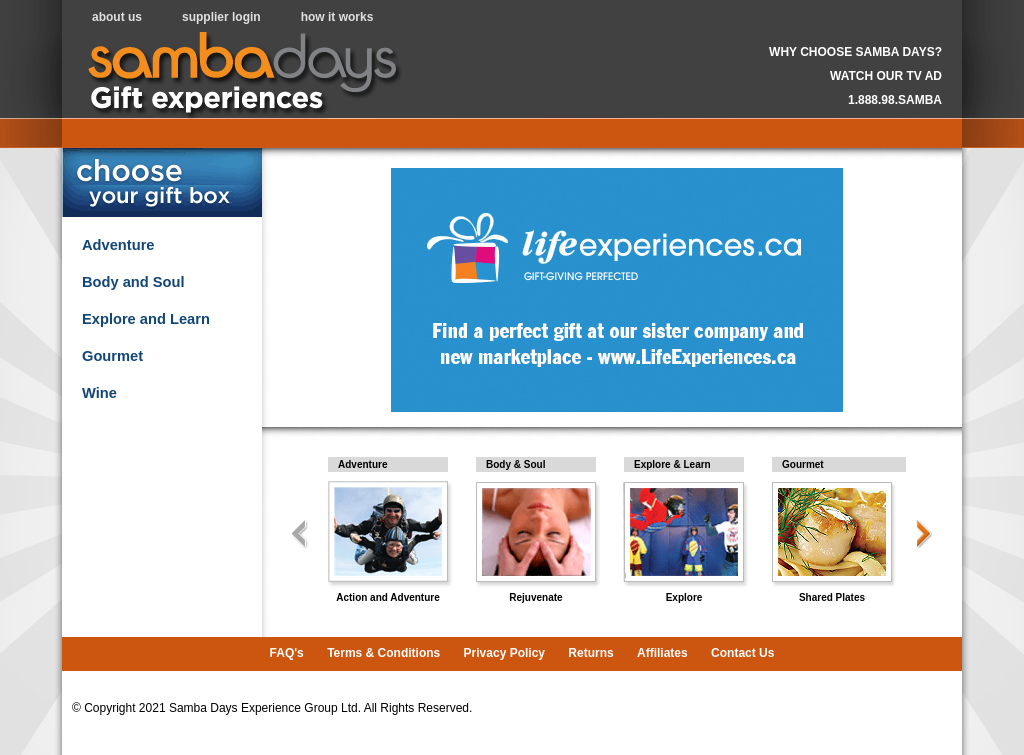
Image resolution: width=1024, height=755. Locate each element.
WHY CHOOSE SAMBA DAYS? (855, 52)
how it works (337, 17)
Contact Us (742, 653)
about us (117, 17)
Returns (590, 653)
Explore (684, 597)
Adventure (118, 245)
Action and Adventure (388, 597)
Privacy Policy (504, 653)
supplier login (221, 17)
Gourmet (112, 356)
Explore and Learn (146, 319)
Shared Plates (832, 597)
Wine (99, 393)
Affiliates (662, 653)
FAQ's (287, 653)
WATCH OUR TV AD (886, 76)
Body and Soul (133, 282)
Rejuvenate (535, 597)
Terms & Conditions (383, 653)
